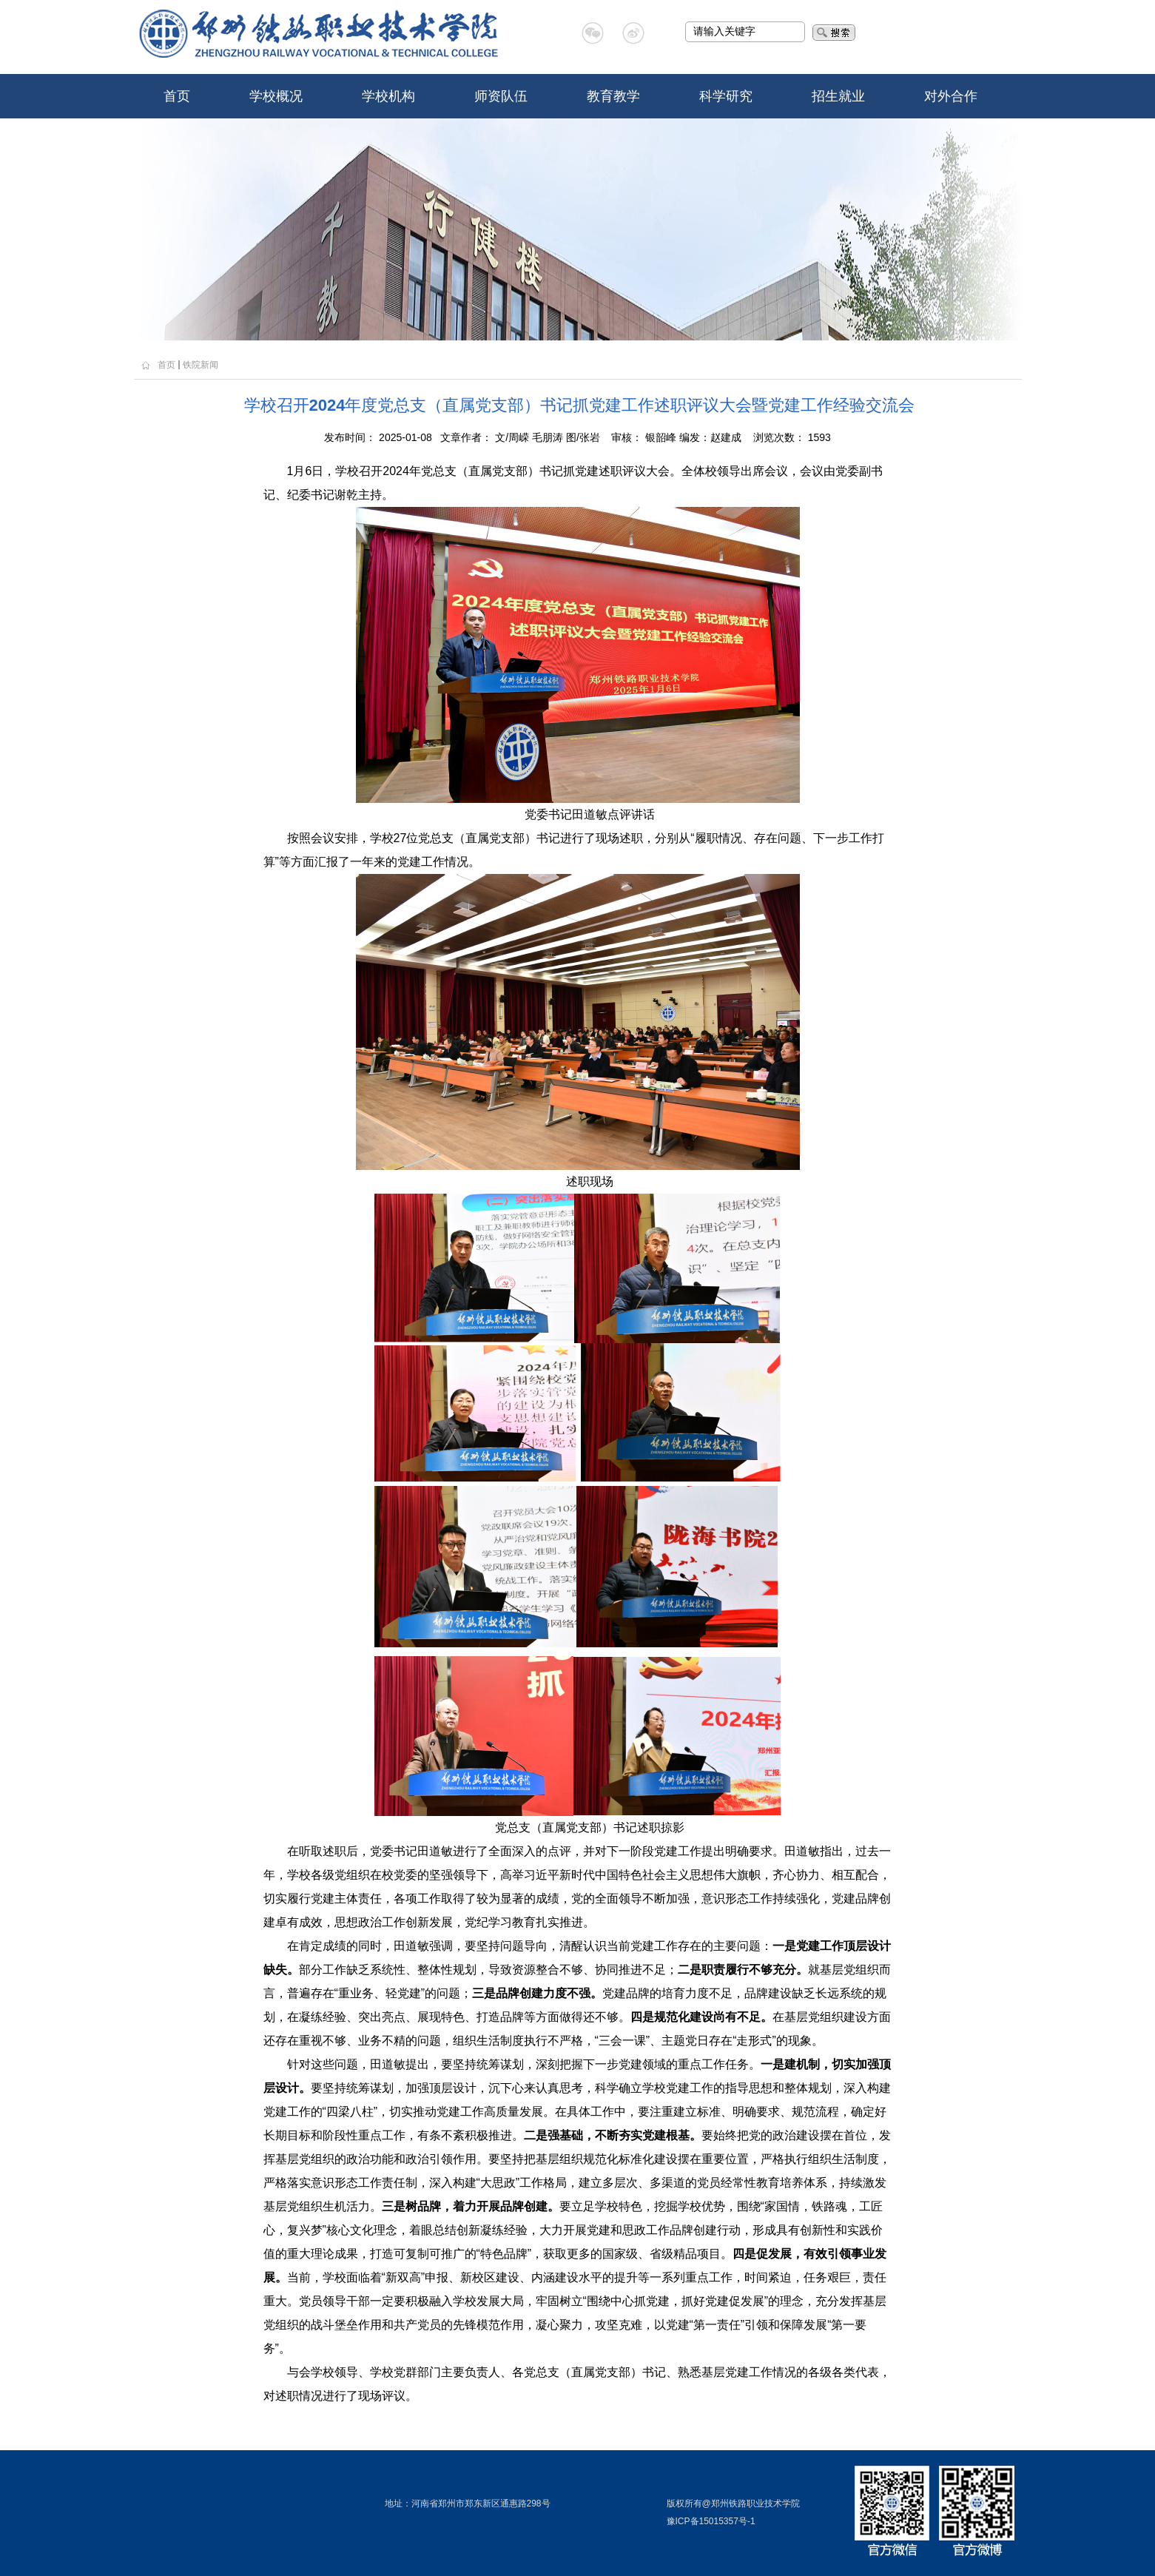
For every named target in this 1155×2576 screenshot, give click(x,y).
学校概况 (276, 96)
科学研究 (725, 96)
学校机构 (388, 96)
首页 (177, 96)
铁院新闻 (200, 365)
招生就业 (838, 96)
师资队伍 (501, 96)
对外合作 (950, 96)
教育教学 (613, 96)
